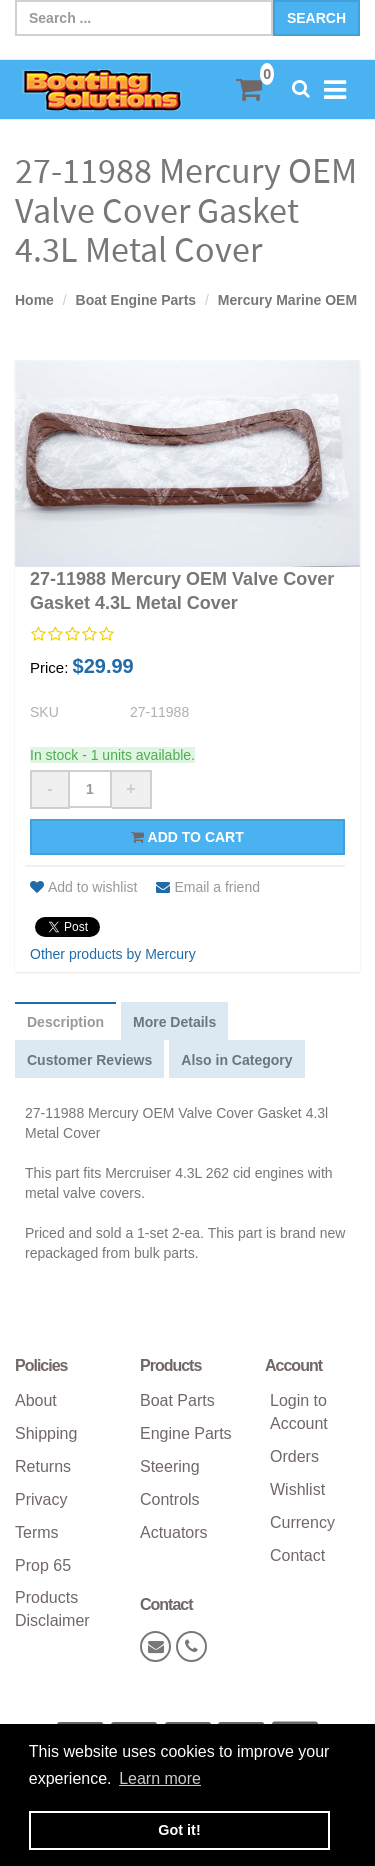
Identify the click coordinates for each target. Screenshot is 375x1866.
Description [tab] (65, 1022)
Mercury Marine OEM (287, 300)
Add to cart (187, 837)
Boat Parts (177, 1400)
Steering (170, 1466)
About (36, 1400)
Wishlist (297, 1489)
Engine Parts (186, 1433)
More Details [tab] (174, 1022)
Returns (43, 1466)
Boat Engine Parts (136, 300)
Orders (294, 1456)
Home (34, 300)
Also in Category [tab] (236, 1060)
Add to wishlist (83, 887)
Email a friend (208, 887)
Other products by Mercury (113, 954)
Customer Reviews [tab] (89, 1060)
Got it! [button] (179, 1830)
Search (316, 18)
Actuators (174, 1532)
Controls (170, 1499)
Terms (37, 1532)
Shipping (46, 1433)
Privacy (41, 1499)
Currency (302, 1522)
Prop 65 (43, 1565)
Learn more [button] (160, 1778)
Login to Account (299, 1412)
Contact (297, 1555)
